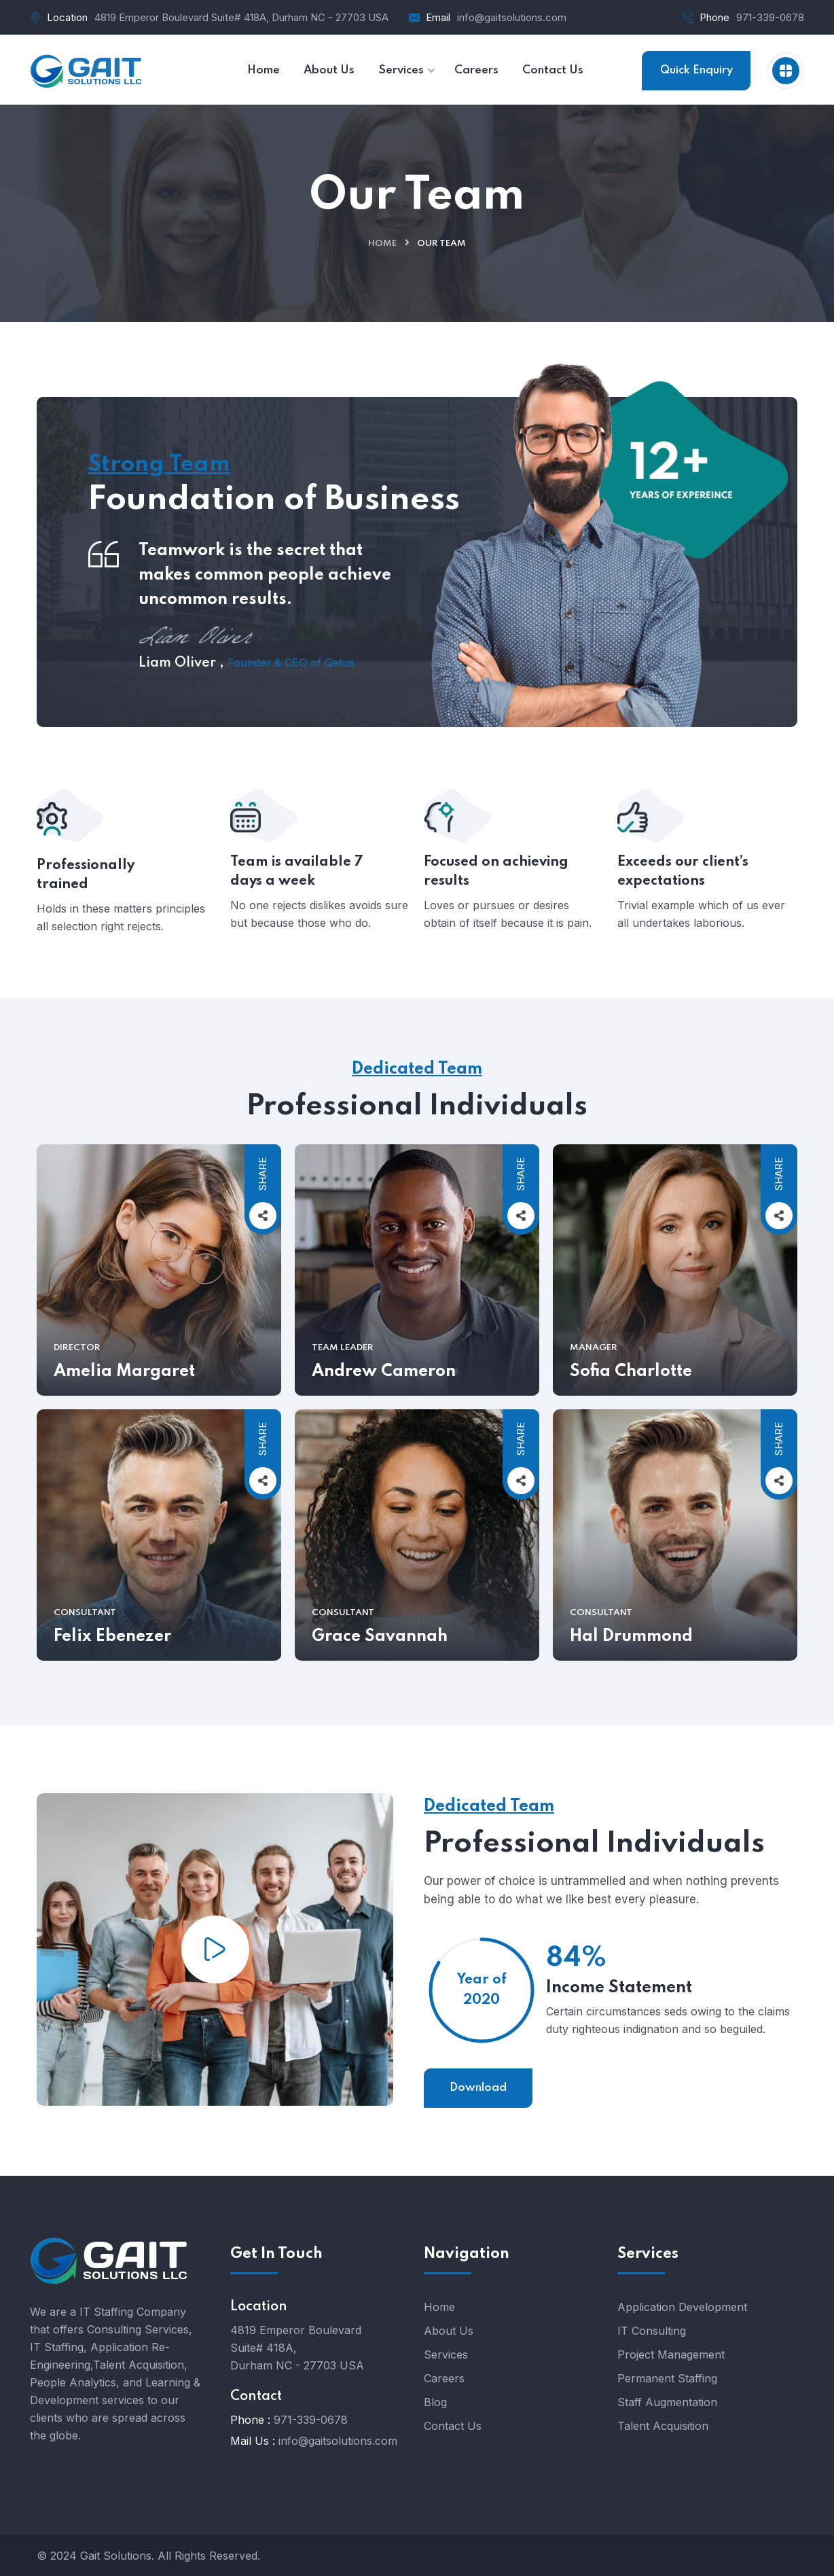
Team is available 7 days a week (296, 905)
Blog (435, 2402)
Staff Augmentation (667, 2402)
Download (478, 2088)
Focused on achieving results (496, 905)
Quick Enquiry (696, 70)
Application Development (682, 2307)
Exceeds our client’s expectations (682, 905)
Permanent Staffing (667, 2378)
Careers (444, 2378)
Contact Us (453, 2426)
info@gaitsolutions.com (511, 17)
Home (382, 243)
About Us (448, 2330)
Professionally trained (85, 909)
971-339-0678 (770, 17)
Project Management (671, 2354)
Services (446, 2354)
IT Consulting (651, 2330)
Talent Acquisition (662, 2426)
